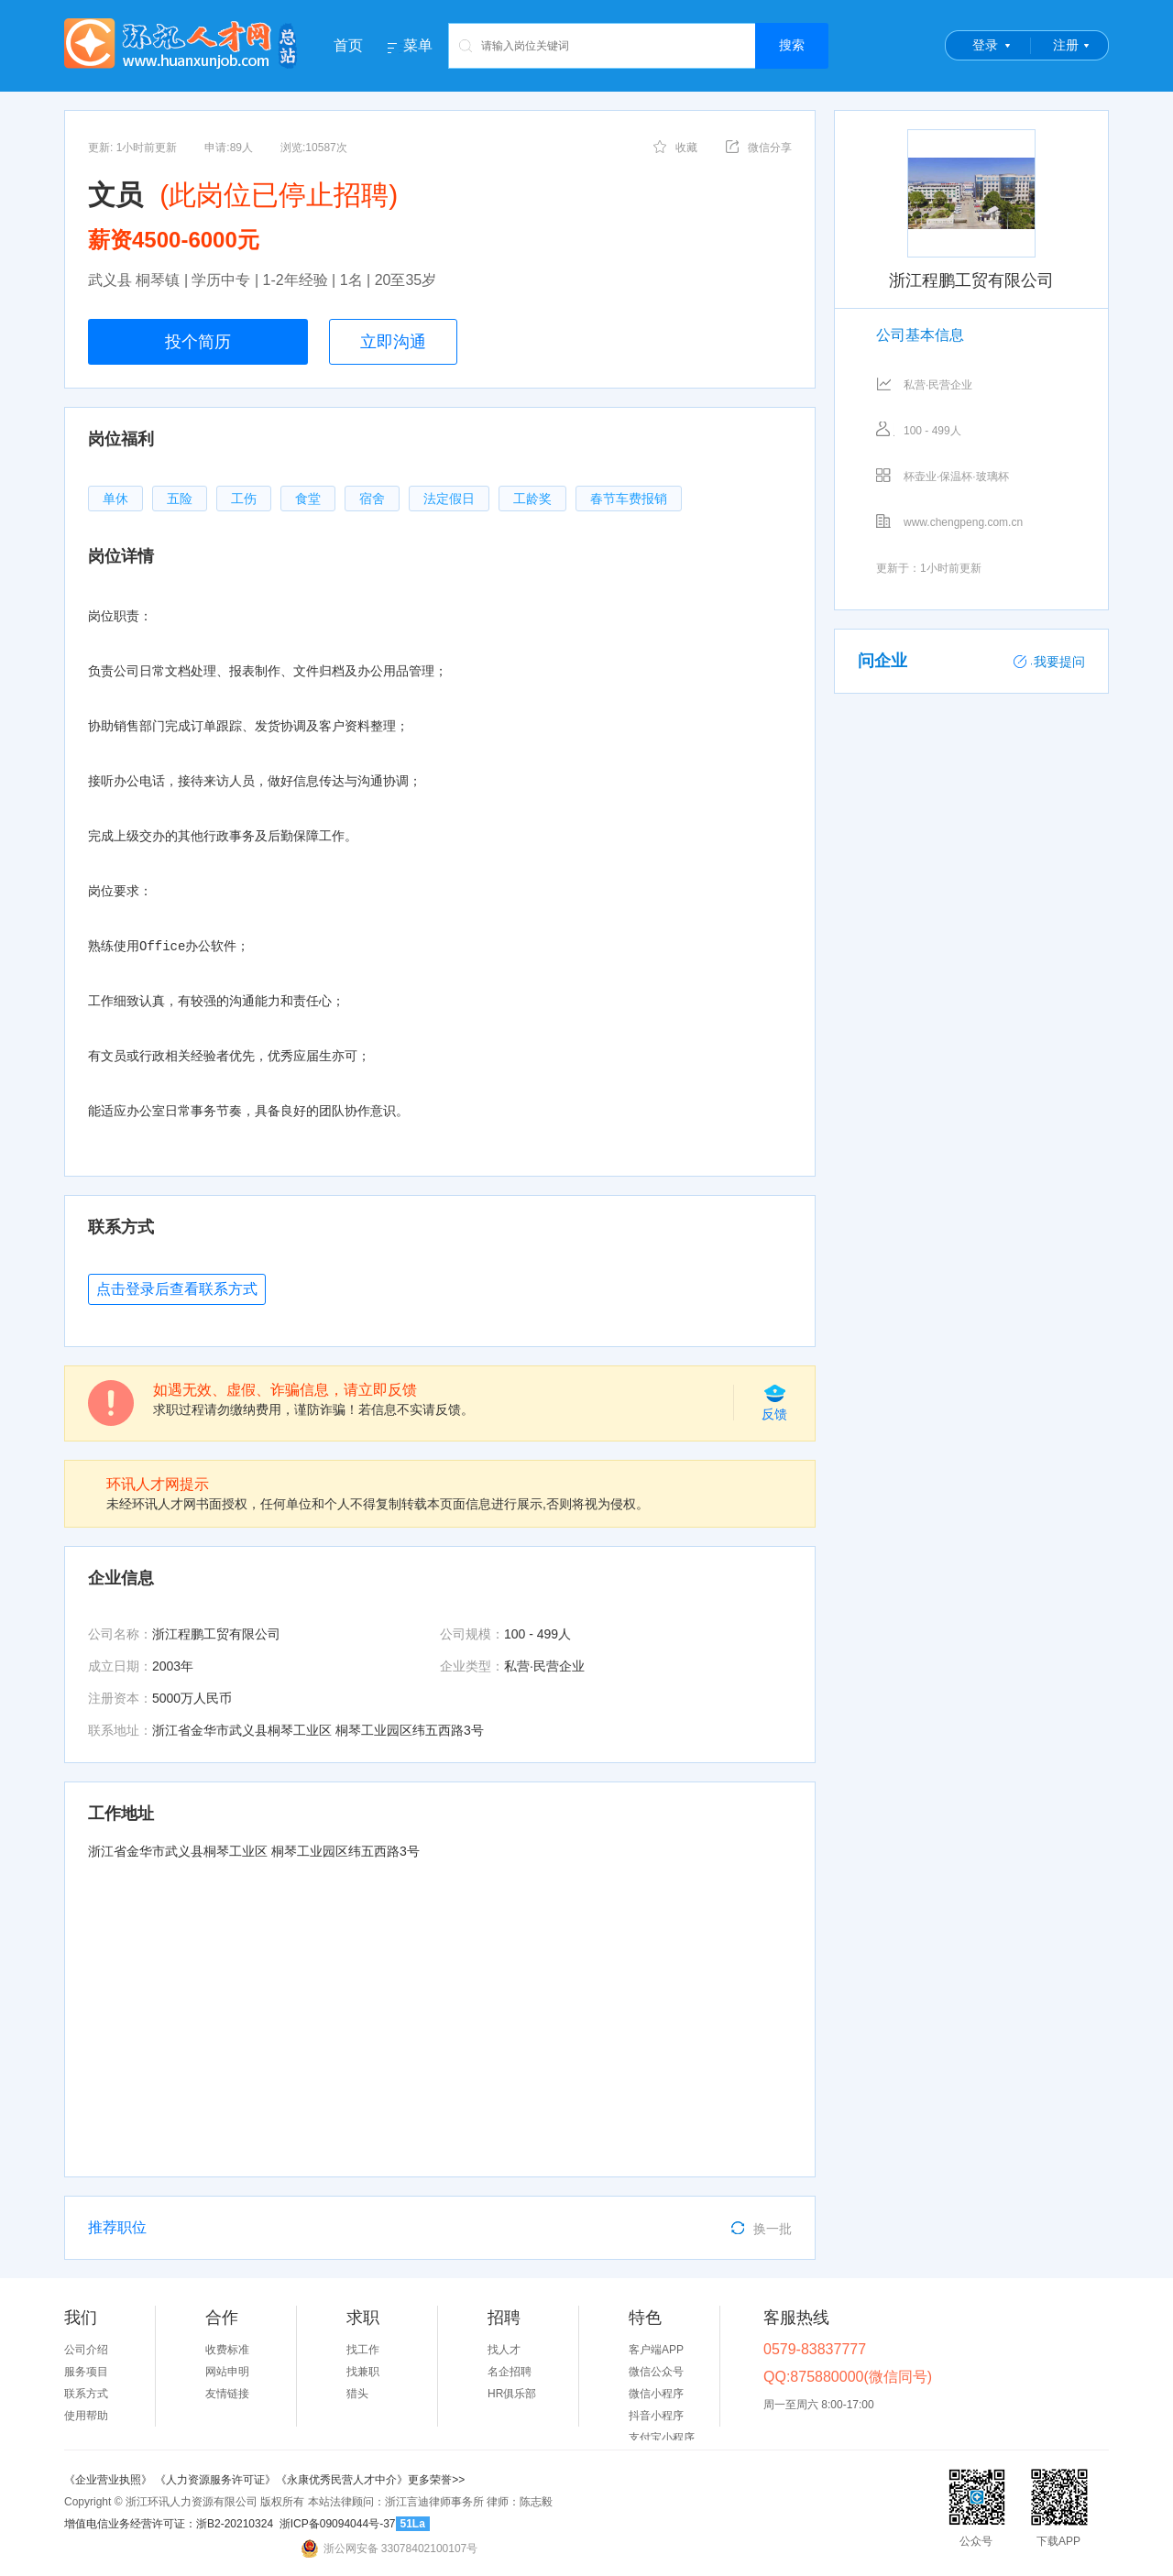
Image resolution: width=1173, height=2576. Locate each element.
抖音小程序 (656, 2415)
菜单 (418, 46)
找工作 (362, 2349)
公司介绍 (86, 2349)
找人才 (504, 2349)
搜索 (792, 45)
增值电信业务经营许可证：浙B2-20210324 (168, 2523)
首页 (348, 45)
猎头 (357, 2393)
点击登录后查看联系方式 (177, 1289)
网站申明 (227, 2371)
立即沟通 (393, 342)
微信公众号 (656, 2371)
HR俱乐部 (512, 2393)
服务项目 (86, 2371)
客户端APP (656, 2349)
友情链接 (227, 2393)
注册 (1066, 45)
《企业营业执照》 (109, 2479)
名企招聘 (510, 2371)
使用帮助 (86, 2415)
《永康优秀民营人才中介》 (342, 2479)
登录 (985, 45)
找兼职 (362, 2371)
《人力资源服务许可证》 (215, 2479)
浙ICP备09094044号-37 (338, 2523)
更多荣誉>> (436, 2479)
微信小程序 (656, 2393)
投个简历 (198, 342)
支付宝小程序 (662, 2437)
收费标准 (227, 2349)
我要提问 (1049, 661)
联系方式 (86, 2393)
